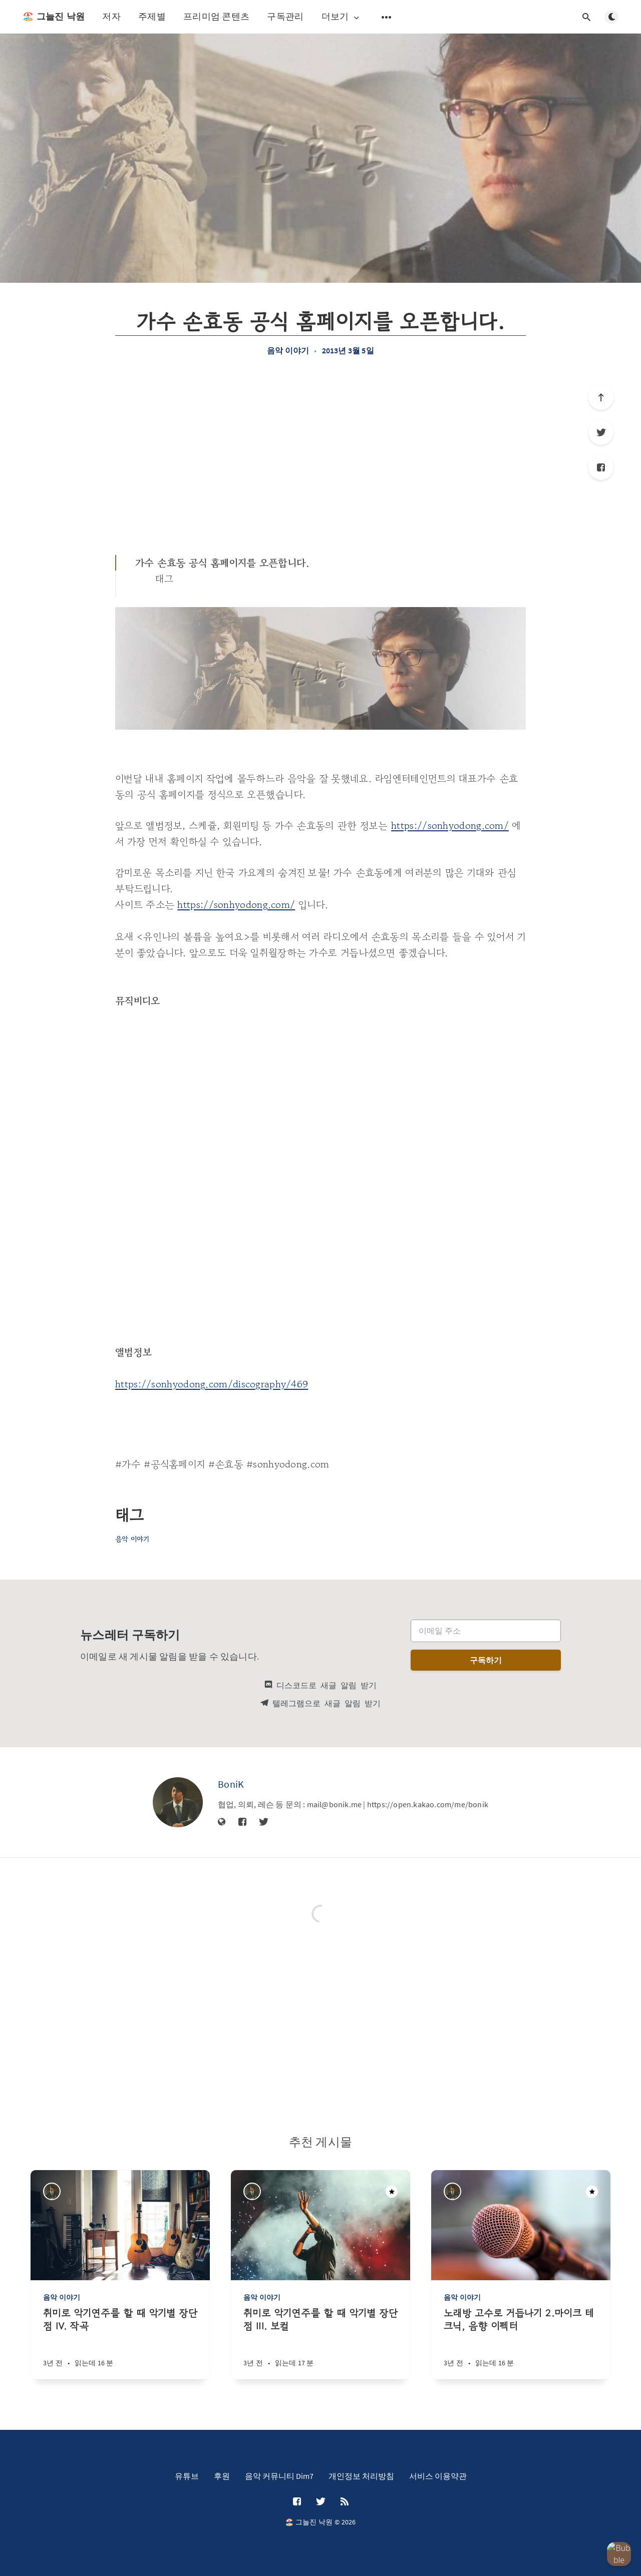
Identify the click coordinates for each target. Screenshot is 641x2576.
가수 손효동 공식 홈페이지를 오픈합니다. (222, 563)
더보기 (341, 17)
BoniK (231, 1784)
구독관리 (285, 16)
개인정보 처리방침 (361, 2476)
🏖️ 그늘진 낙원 (54, 17)
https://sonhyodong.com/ (450, 825)
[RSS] (345, 2501)
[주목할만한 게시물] (392, 2192)
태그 (164, 579)
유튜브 (187, 2476)
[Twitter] (600, 432)
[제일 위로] (600, 397)
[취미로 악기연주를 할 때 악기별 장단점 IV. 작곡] (120, 2343)
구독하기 (486, 1660)
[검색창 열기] (586, 17)
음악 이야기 (288, 350)
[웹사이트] (222, 1822)
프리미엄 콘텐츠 (216, 16)
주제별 (152, 16)
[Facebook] (600, 467)
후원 (222, 2476)
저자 (111, 16)
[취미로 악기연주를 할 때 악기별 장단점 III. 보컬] (320, 2343)
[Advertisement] (320, 455)
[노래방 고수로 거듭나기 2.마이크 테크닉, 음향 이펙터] (520, 2343)
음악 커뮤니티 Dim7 (279, 2476)
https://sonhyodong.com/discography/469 (211, 1384)
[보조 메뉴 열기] (387, 17)
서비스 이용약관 (438, 2476)
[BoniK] (178, 1802)
